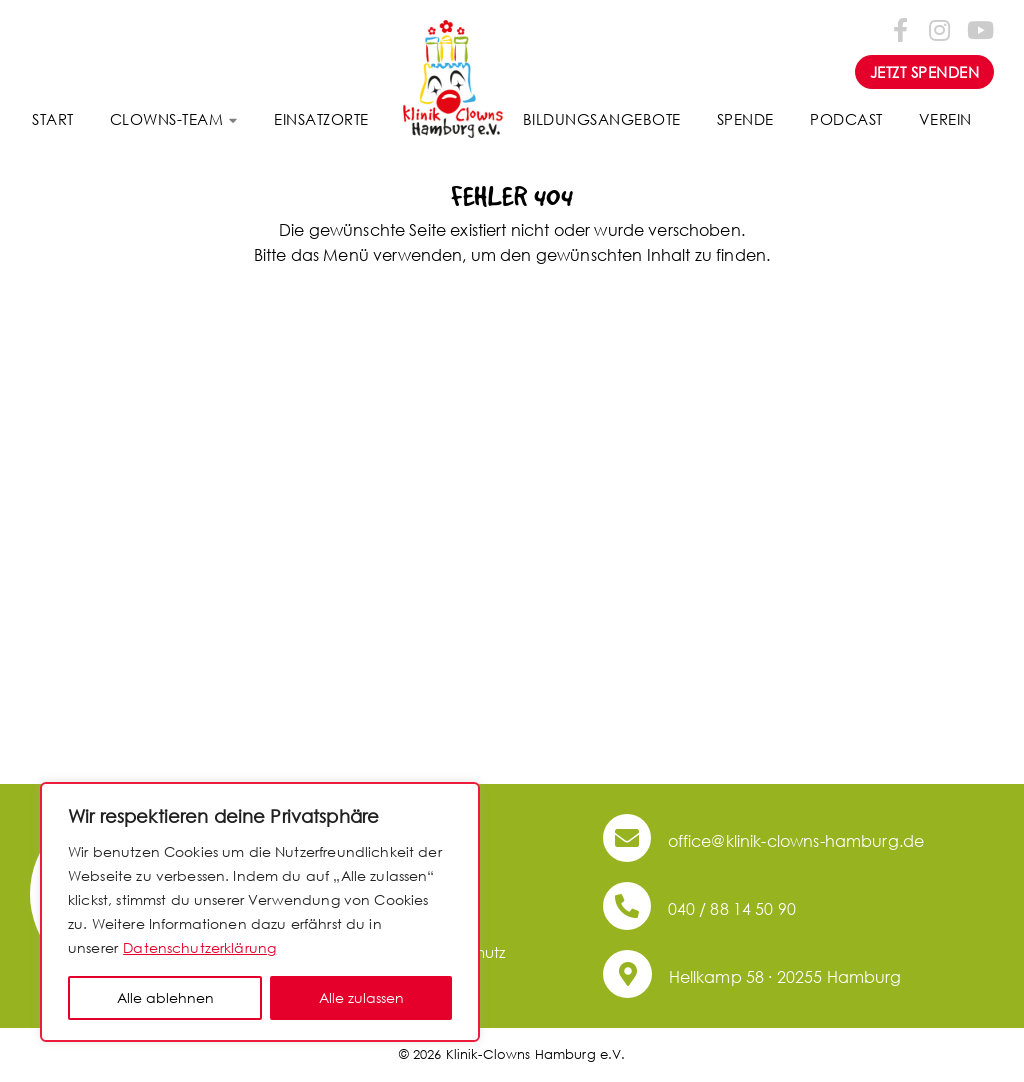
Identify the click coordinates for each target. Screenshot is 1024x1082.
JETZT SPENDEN (925, 72)
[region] (260, 912)
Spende (745, 119)
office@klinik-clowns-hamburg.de (763, 840)
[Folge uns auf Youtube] (979, 29)
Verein (945, 119)
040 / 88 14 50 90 (699, 908)
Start (53, 119)
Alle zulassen (361, 997)
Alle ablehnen (165, 997)
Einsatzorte (321, 119)
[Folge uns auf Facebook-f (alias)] (901, 29)
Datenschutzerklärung (199, 947)
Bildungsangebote (602, 119)
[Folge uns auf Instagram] (940, 29)
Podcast (846, 119)
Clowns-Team (167, 119)
